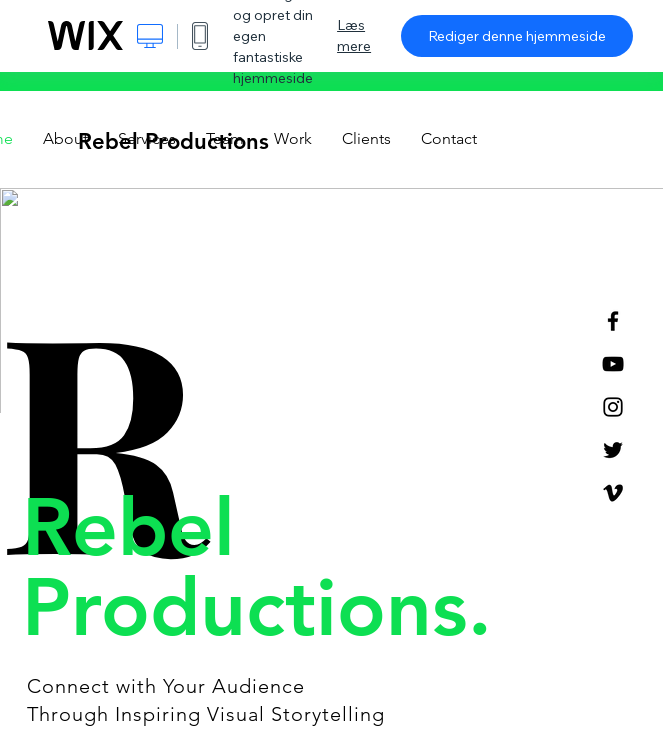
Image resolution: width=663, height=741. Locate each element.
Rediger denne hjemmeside (517, 36)
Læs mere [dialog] (354, 35)
